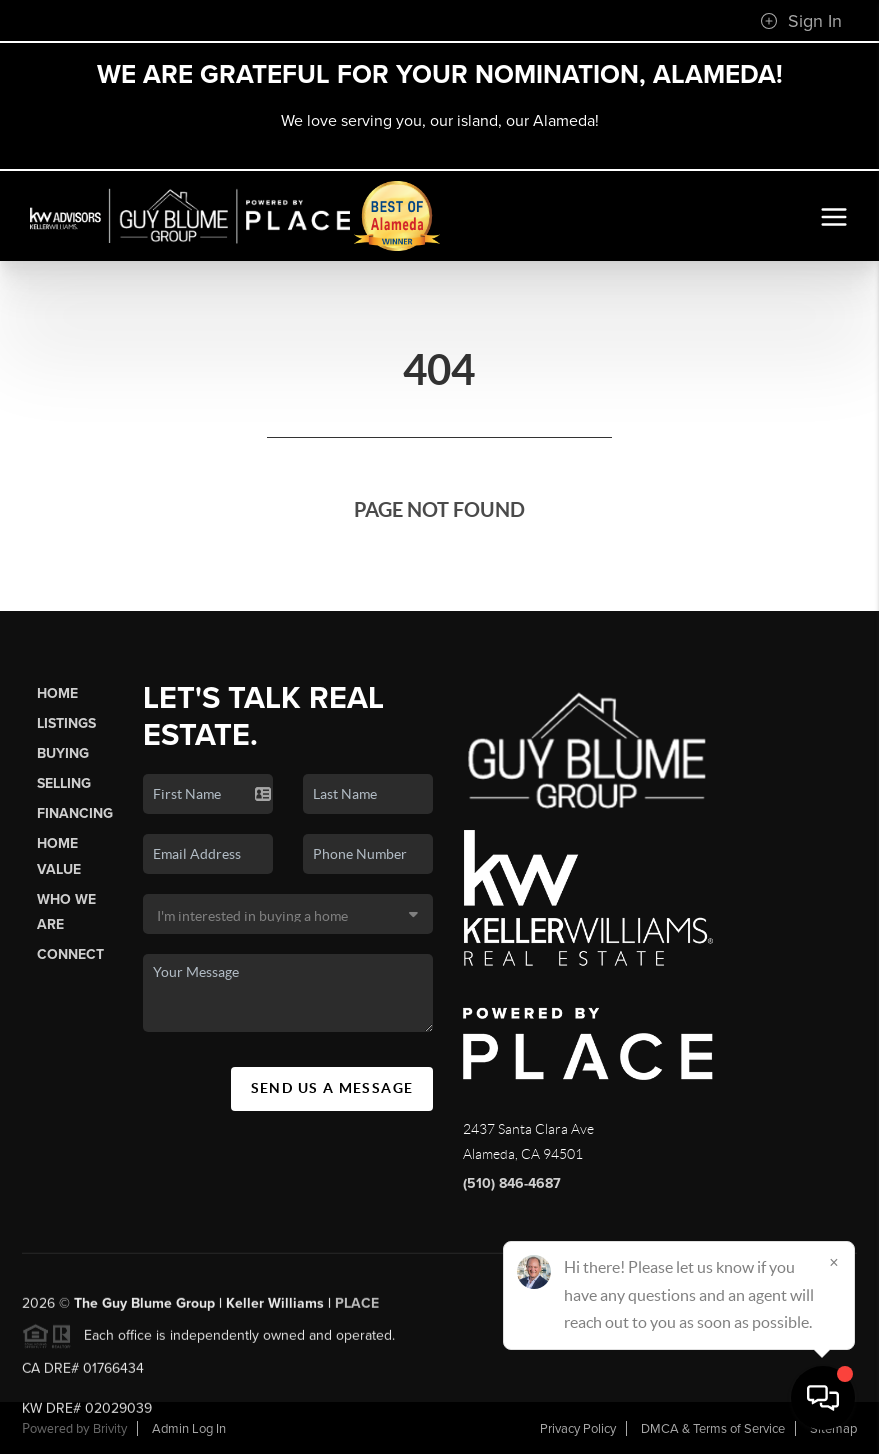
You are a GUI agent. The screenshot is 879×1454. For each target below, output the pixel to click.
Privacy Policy (578, 1429)
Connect (70, 954)
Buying (63, 753)
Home (57, 693)
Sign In (801, 21)
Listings (66, 723)
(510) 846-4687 (512, 1183)
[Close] (834, 1262)
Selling (64, 783)
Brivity (110, 1429)
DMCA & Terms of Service (713, 1429)
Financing (75, 813)
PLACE (357, 1309)
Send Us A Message (332, 1088)
